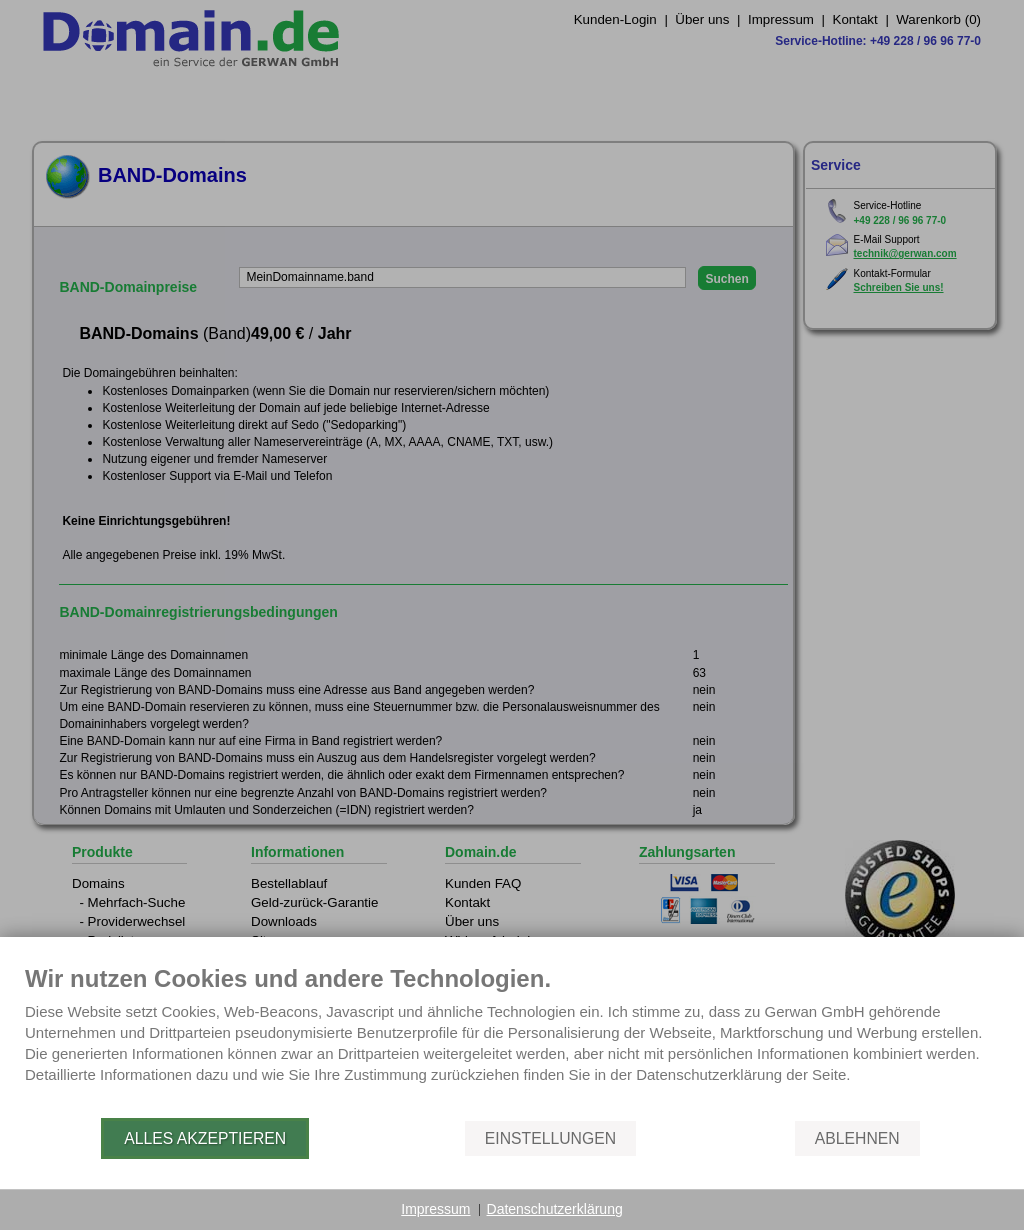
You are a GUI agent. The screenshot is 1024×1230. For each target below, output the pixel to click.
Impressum (435, 1209)
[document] (512, 1040)
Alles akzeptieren (205, 1138)
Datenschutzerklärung (555, 1209)
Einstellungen (550, 1138)
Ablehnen (857, 1138)
